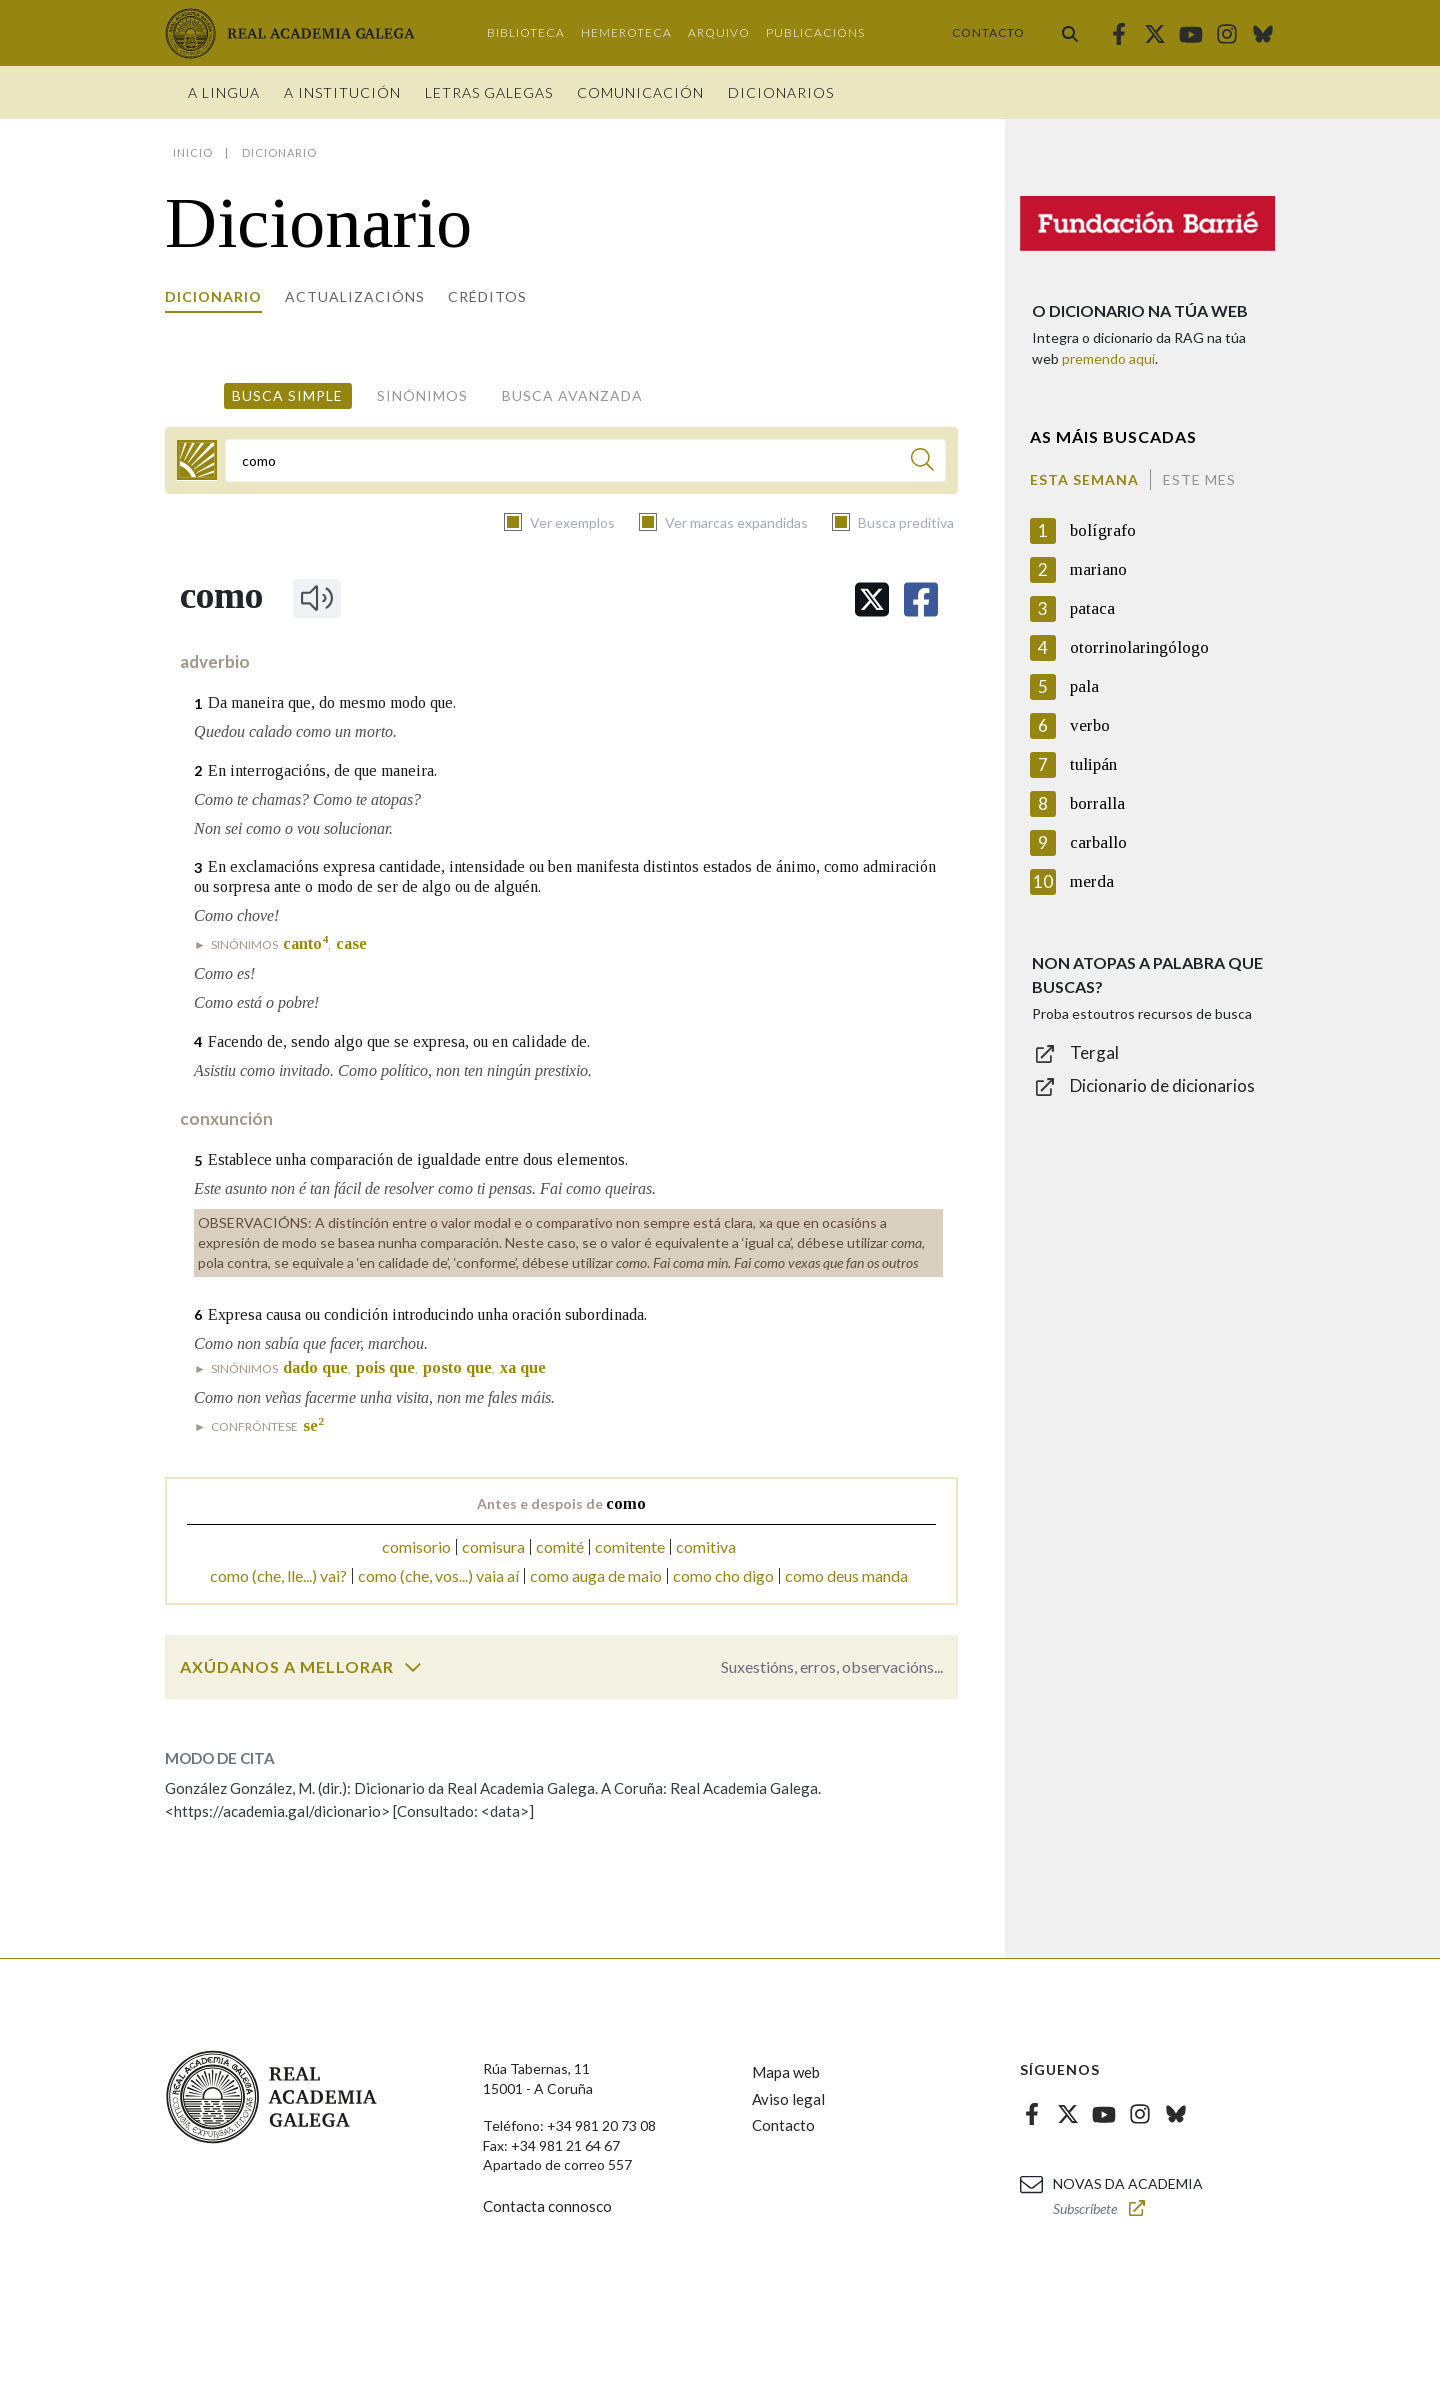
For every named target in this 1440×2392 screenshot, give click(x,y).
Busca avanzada (572, 395)
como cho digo (723, 1575)
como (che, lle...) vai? (278, 1575)
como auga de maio (596, 1575)
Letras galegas (489, 92)
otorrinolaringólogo (1139, 647)
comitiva (706, 1546)
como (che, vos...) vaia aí (438, 1575)
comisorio (416, 1546)
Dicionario (213, 296)
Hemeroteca (626, 32)
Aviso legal (788, 2099)
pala (1084, 686)
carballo (1098, 842)
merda (1092, 881)
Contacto (988, 32)
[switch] (413, 1667)
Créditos (487, 296)
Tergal (1094, 1052)
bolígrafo (1103, 530)
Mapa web (786, 2072)
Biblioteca (526, 32)
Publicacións (815, 32)
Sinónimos (422, 395)
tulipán (1093, 764)
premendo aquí (1108, 358)
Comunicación (640, 92)
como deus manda (846, 1575)
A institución (342, 92)
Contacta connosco (547, 2206)
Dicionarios (781, 92)
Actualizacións (355, 296)
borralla (1097, 803)
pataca (1092, 608)
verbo (1090, 725)
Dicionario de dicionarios (1162, 1085)
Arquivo (719, 32)
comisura (493, 1546)
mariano (1098, 569)
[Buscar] (922, 462)
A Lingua (224, 92)
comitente (630, 1546)
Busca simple (287, 395)
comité (560, 1546)
